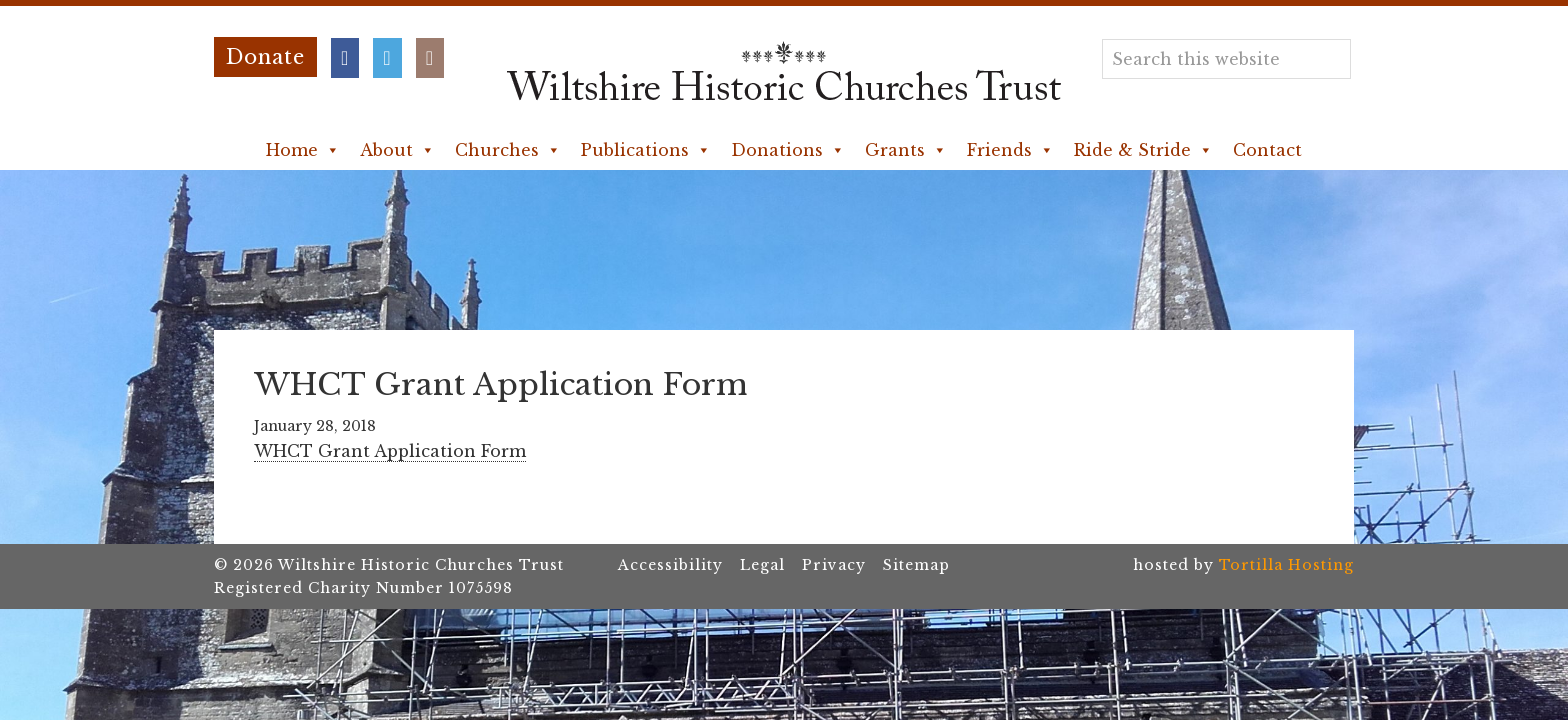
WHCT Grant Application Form (390, 451)
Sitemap (916, 565)
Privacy (834, 565)
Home (303, 150)
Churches (508, 150)
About (397, 150)
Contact (1267, 150)
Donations (788, 150)
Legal (762, 565)
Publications (646, 150)
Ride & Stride (1143, 150)
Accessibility (670, 565)
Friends (1010, 150)
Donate (265, 57)
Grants (906, 150)
